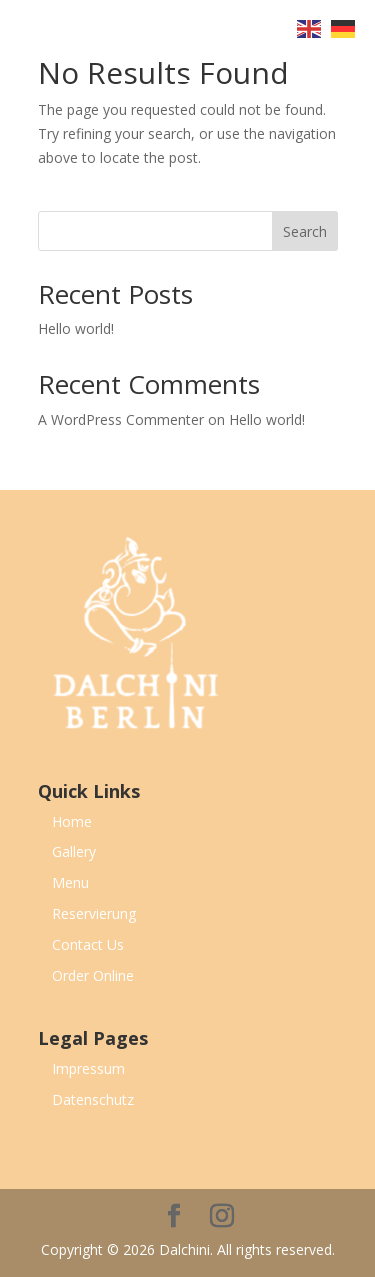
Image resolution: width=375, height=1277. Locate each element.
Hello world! (76, 328)
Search (305, 231)
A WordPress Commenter (121, 419)
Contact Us (88, 944)
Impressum (88, 1068)
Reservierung (94, 913)
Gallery (74, 851)
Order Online (93, 975)
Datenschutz (93, 1099)
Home (72, 821)
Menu (70, 882)
